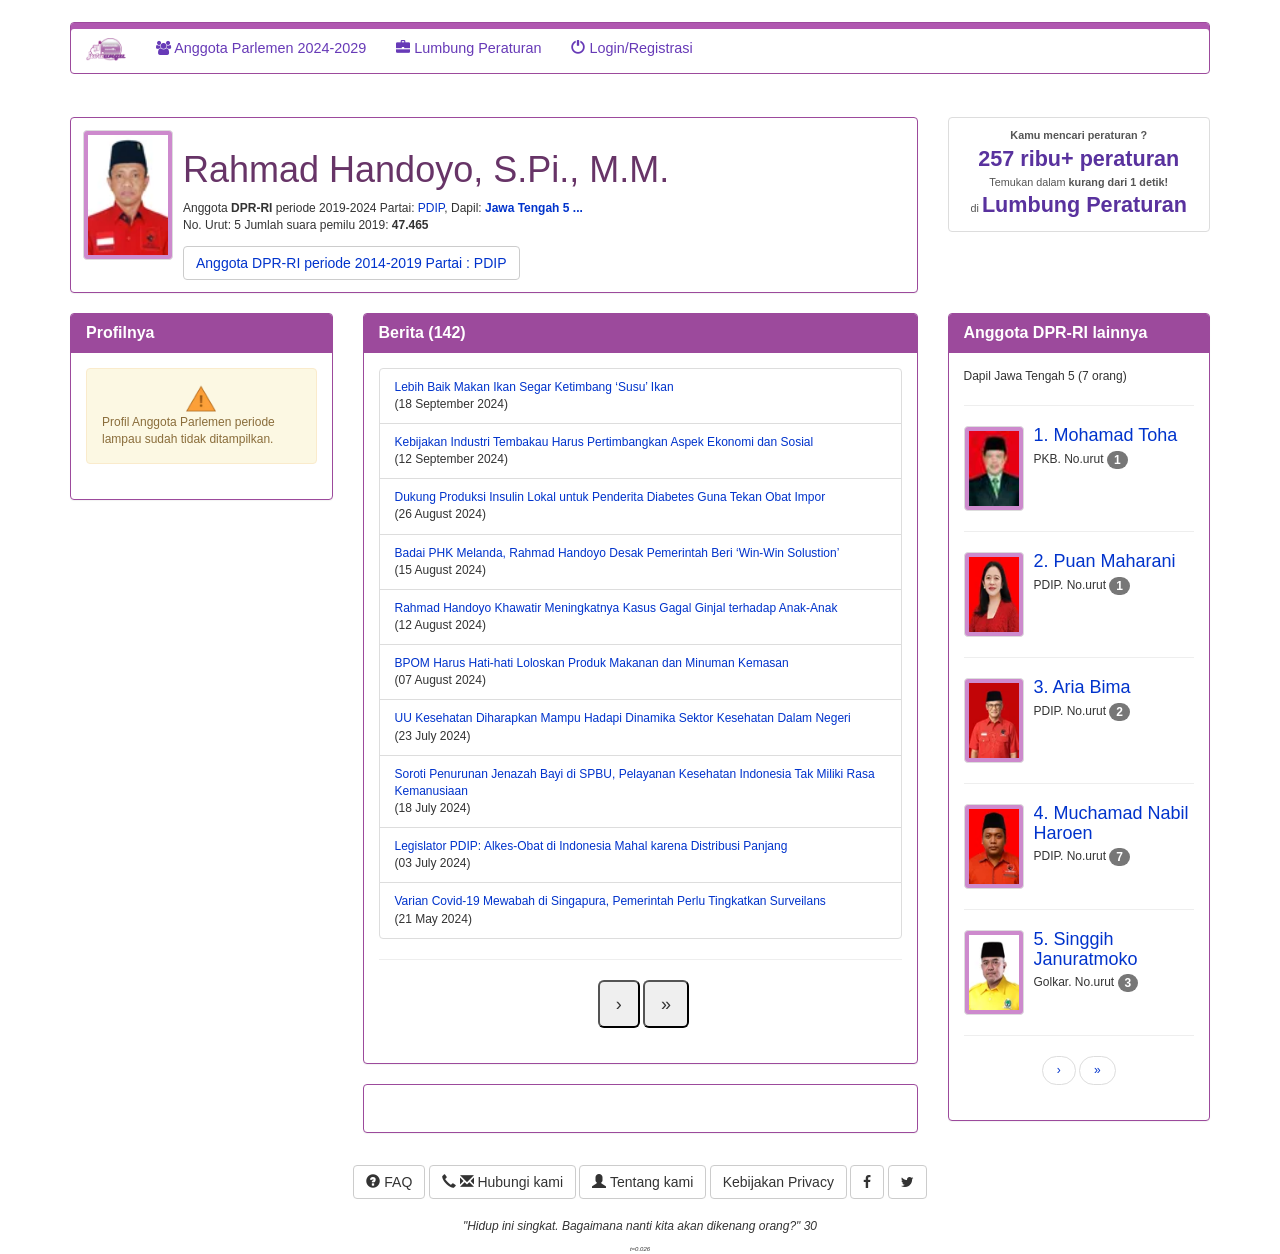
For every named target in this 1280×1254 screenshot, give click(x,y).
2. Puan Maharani (1105, 561)
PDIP (431, 208)
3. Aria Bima (1082, 687)
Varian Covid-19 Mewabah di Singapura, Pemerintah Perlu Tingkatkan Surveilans (610, 901)
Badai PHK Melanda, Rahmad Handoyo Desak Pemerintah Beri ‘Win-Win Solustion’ (617, 553)
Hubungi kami (502, 1182)
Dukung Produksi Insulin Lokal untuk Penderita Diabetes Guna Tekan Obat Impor (610, 497)
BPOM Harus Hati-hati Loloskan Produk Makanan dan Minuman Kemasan (592, 663)
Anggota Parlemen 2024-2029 (261, 48)
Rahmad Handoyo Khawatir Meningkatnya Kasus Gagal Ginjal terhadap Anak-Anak (616, 608)
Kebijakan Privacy (778, 1182)
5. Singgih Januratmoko (1086, 949)
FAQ (389, 1182)
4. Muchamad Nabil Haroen (1111, 823)
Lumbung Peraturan (468, 48)
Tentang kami (642, 1182)
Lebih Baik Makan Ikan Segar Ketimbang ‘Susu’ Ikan (534, 387)
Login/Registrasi (631, 48)
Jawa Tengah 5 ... (534, 208)
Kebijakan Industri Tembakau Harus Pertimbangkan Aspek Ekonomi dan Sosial (604, 442)
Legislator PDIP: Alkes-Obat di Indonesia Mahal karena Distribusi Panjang (591, 846)
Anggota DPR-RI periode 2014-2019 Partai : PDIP (351, 263)
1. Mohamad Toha (1106, 435)
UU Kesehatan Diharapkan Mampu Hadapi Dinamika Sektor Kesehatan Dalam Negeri (623, 718)
